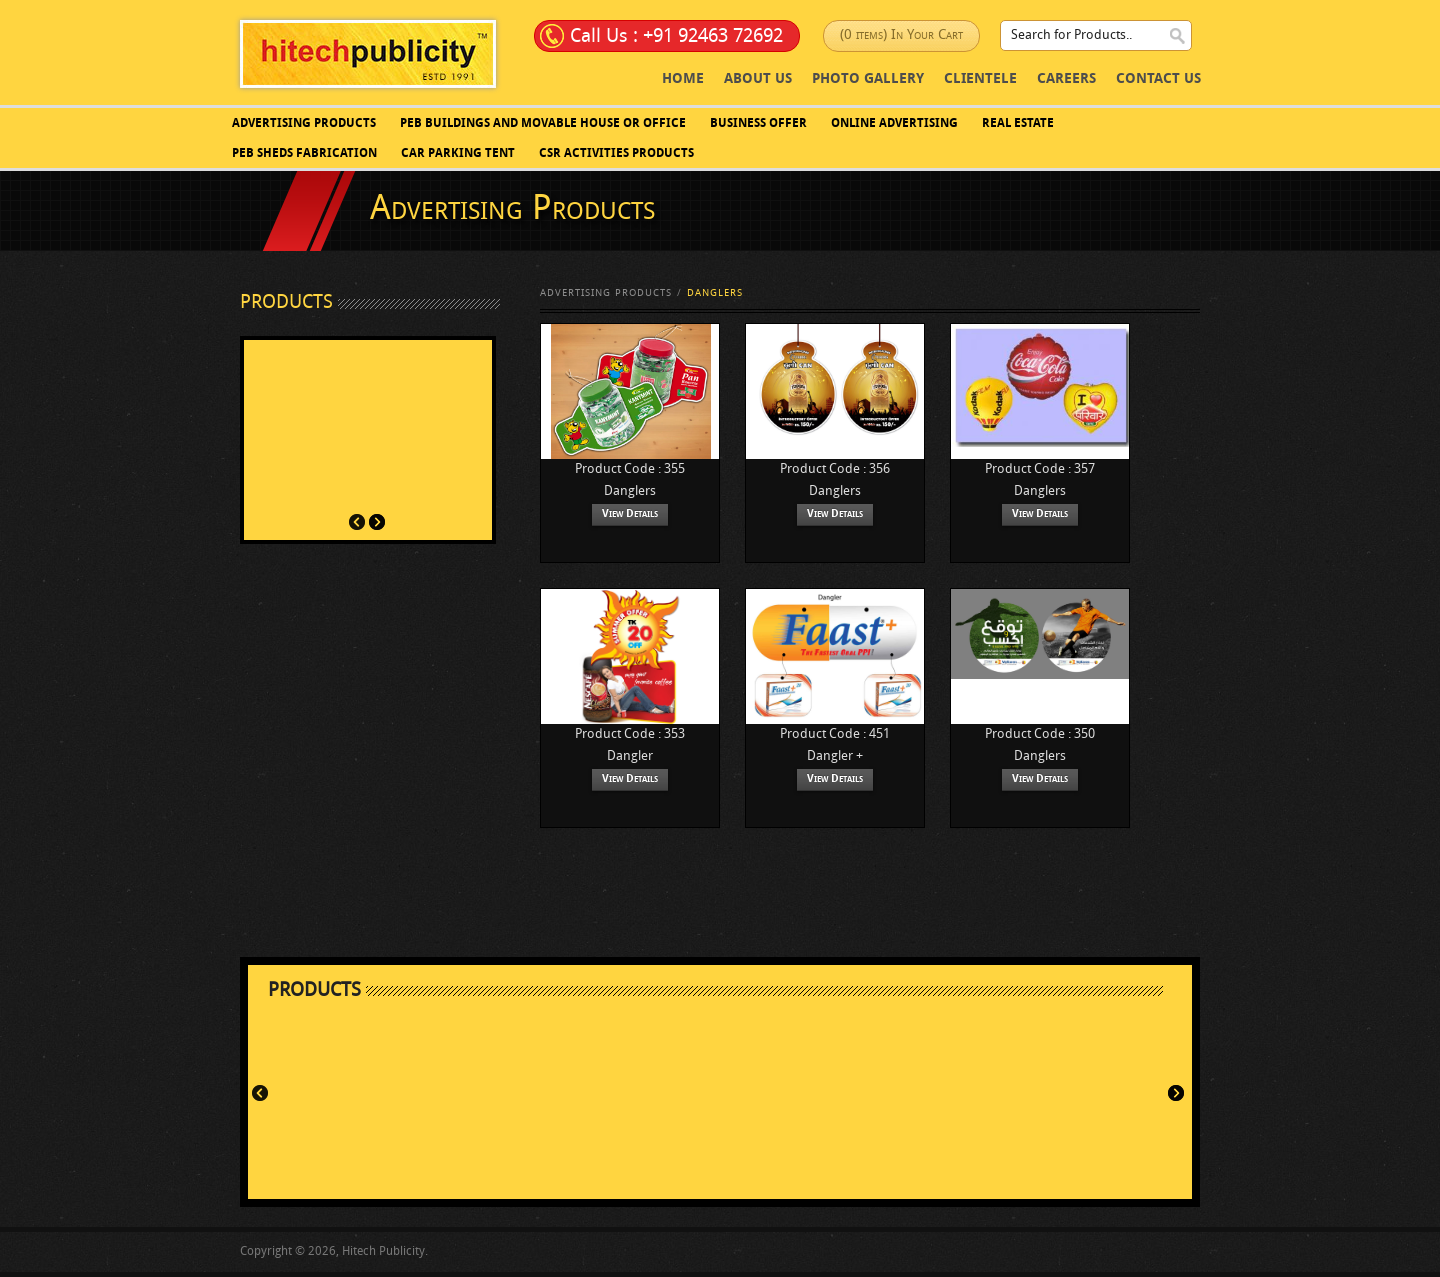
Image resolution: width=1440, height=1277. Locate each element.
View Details (630, 514)
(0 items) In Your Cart (901, 35)
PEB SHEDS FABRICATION (304, 154)
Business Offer (758, 124)
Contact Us (1158, 79)
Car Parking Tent (458, 154)
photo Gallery (868, 79)
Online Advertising (894, 124)
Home (683, 79)
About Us (758, 79)
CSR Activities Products (616, 154)
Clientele (980, 79)
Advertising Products (304, 124)
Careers (1066, 79)
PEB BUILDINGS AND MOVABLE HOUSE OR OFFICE (543, 124)
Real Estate (1018, 124)
